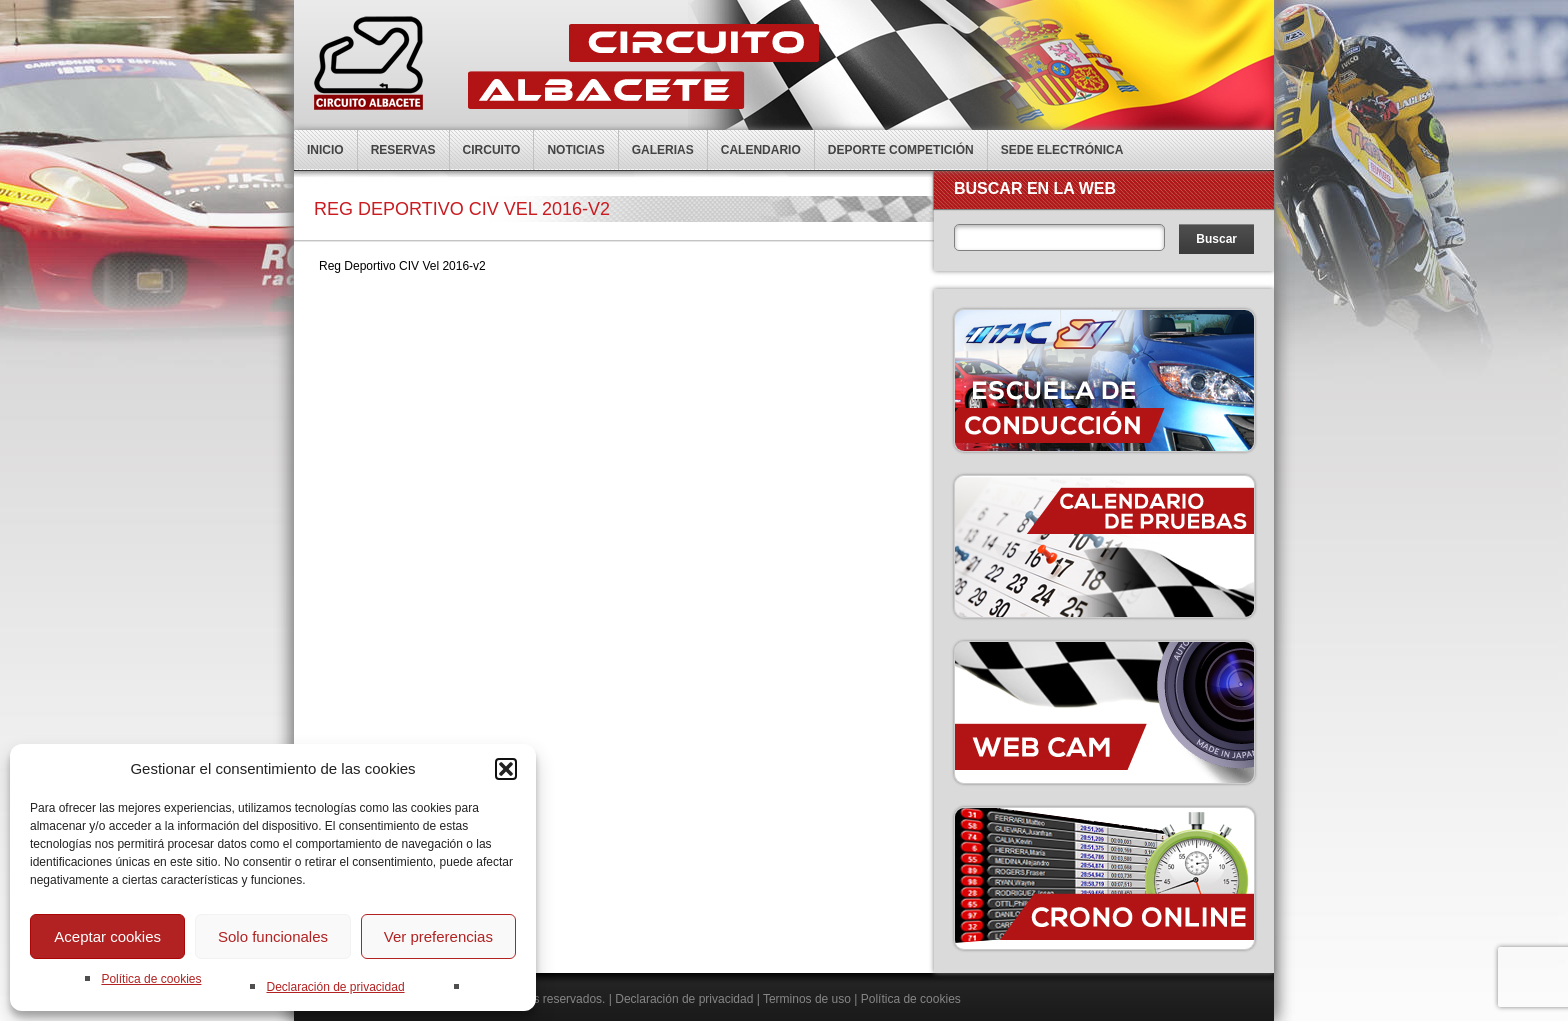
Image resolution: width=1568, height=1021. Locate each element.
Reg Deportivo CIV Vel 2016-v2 (402, 266)
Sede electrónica (1062, 150)
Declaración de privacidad (335, 987)
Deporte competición (901, 150)
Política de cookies (151, 979)
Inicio (325, 150)
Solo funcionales (273, 936)
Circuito (492, 150)
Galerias (663, 150)
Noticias (575, 150)
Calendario (761, 150)
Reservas (403, 150)
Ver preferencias (438, 936)
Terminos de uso (807, 999)
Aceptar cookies (107, 936)
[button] (506, 769)
